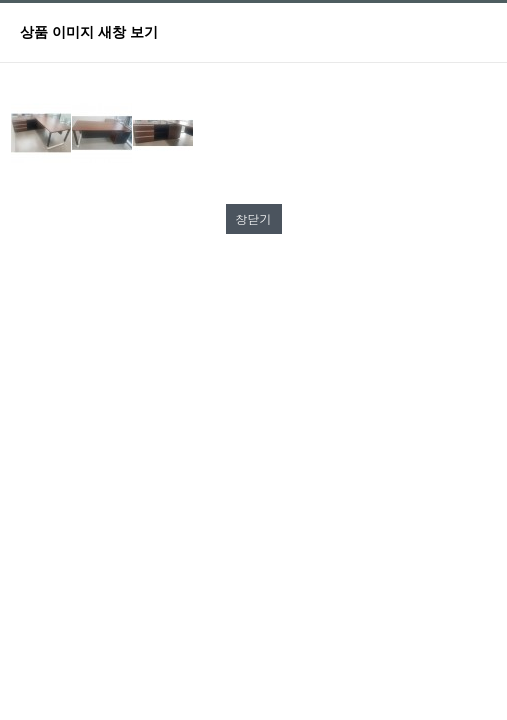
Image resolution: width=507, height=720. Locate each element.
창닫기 (254, 218)
